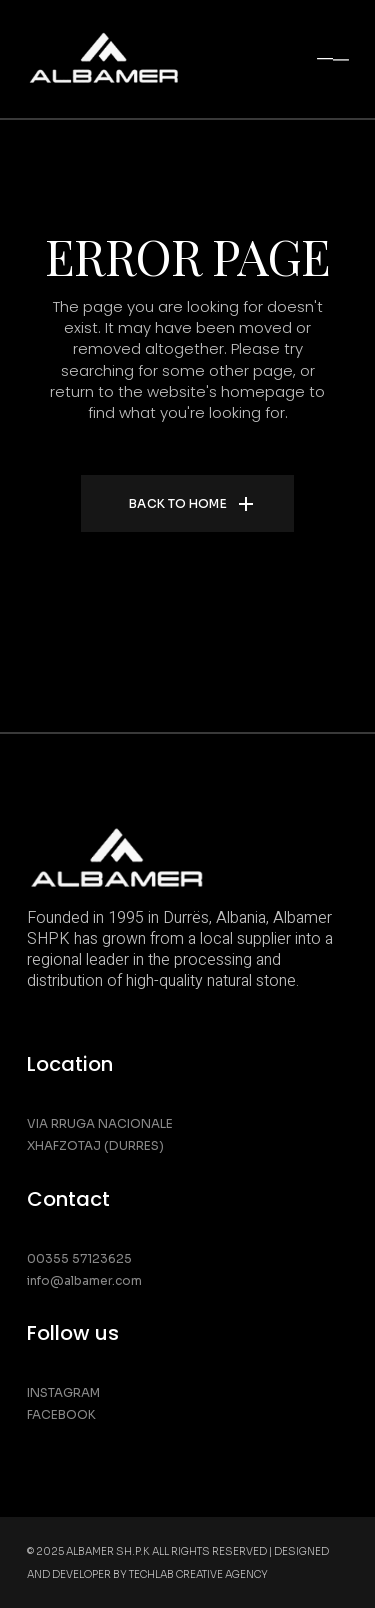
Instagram (63, 1392)
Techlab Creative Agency (198, 1574)
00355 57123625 (79, 1258)
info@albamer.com (84, 1280)
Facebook (61, 1414)
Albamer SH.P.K (108, 1551)
